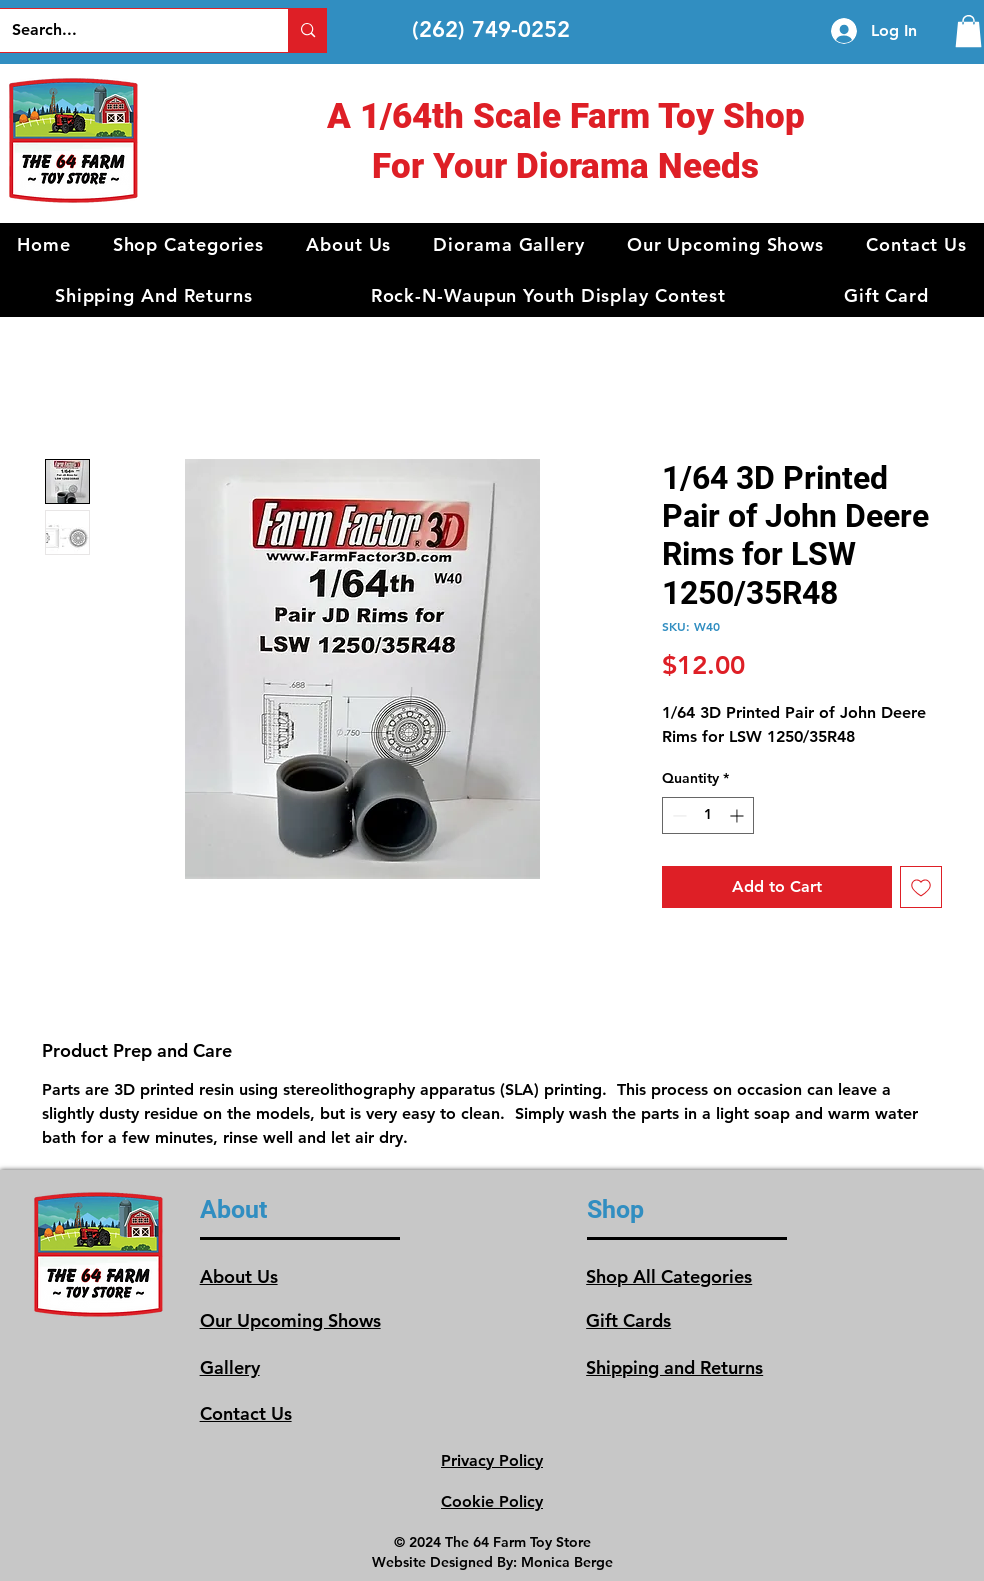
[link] (968, 31)
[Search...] (129, 30)
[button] (189, 244)
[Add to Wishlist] (921, 887)
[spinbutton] (708, 815)
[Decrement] (677, 815)
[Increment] (738, 815)
